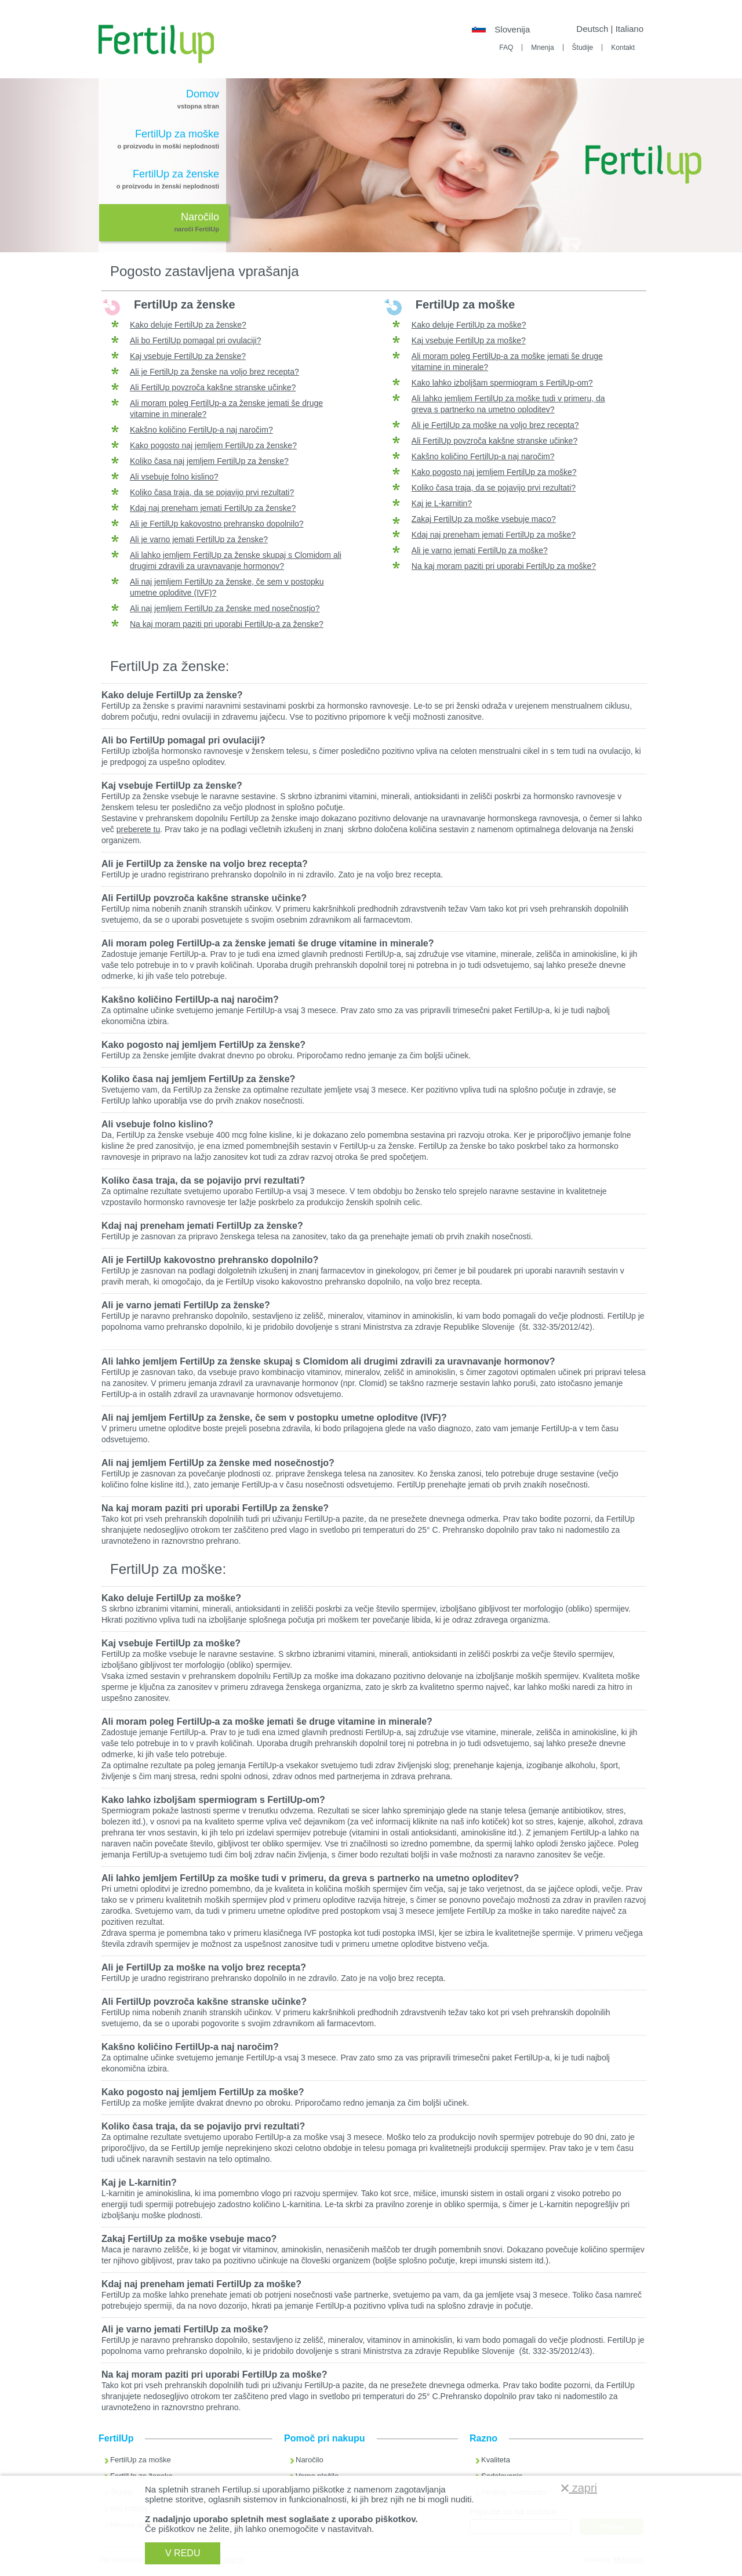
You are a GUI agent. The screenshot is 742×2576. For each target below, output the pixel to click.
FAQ (506, 47)
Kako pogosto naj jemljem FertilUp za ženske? (213, 445)
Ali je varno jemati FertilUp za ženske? (199, 539)
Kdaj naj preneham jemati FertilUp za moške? (494, 534)
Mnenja (542, 47)
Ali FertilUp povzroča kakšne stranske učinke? (213, 387)
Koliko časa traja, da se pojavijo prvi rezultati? (212, 492)
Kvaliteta (495, 2459)
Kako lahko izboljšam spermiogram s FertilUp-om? (502, 382)
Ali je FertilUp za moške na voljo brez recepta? (495, 425)
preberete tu (139, 829)
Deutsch (592, 29)
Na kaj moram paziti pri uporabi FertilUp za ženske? (215, 1508)
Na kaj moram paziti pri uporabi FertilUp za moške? (504, 566)
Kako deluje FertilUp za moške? (469, 324)
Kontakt (623, 47)
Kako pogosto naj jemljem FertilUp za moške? (494, 472)
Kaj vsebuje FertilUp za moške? (469, 340)
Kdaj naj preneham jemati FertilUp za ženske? (213, 508)
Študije (583, 47)
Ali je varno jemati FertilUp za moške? (480, 550)
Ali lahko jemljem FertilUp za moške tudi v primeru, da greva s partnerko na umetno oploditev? (310, 1878)
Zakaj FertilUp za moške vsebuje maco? (484, 519)
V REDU (182, 2553)
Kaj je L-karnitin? (442, 503)
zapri (579, 2487)
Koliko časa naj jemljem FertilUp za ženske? (209, 461)
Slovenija (512, 29)
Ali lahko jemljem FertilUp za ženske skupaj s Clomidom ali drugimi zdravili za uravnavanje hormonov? (328, 1361)
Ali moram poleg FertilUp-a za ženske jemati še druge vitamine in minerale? (267, 943)
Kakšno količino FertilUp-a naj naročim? (201, 429)
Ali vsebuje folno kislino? (174, 476)
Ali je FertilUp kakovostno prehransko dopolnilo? (217, 523)
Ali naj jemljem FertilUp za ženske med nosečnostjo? (225, 608)
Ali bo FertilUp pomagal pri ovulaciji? (195, 340)
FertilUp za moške (140, 2459)
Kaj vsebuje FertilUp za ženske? (188, 356)
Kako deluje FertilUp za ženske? (188, 324)
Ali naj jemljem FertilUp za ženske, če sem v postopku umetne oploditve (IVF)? (274, 1418)
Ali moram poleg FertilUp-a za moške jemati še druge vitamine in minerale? (266, 1721)
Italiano (629, 29)
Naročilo (309, 2459)
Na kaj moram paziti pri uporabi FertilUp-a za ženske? (226, 624)
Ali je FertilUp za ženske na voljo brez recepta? (214, 371)
